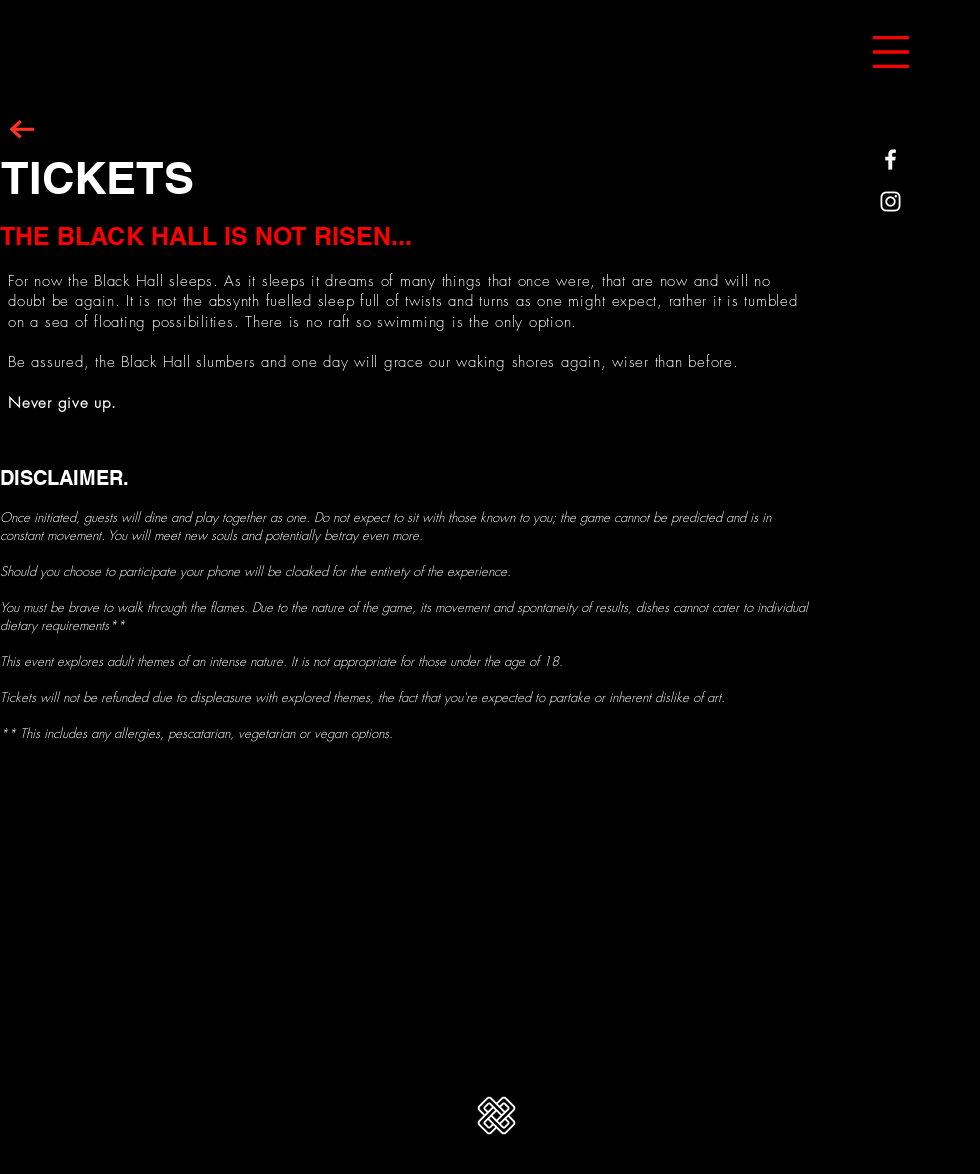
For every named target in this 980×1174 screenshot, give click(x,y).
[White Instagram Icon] (890, 201)
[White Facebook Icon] (890, 159)
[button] (891, 52)
